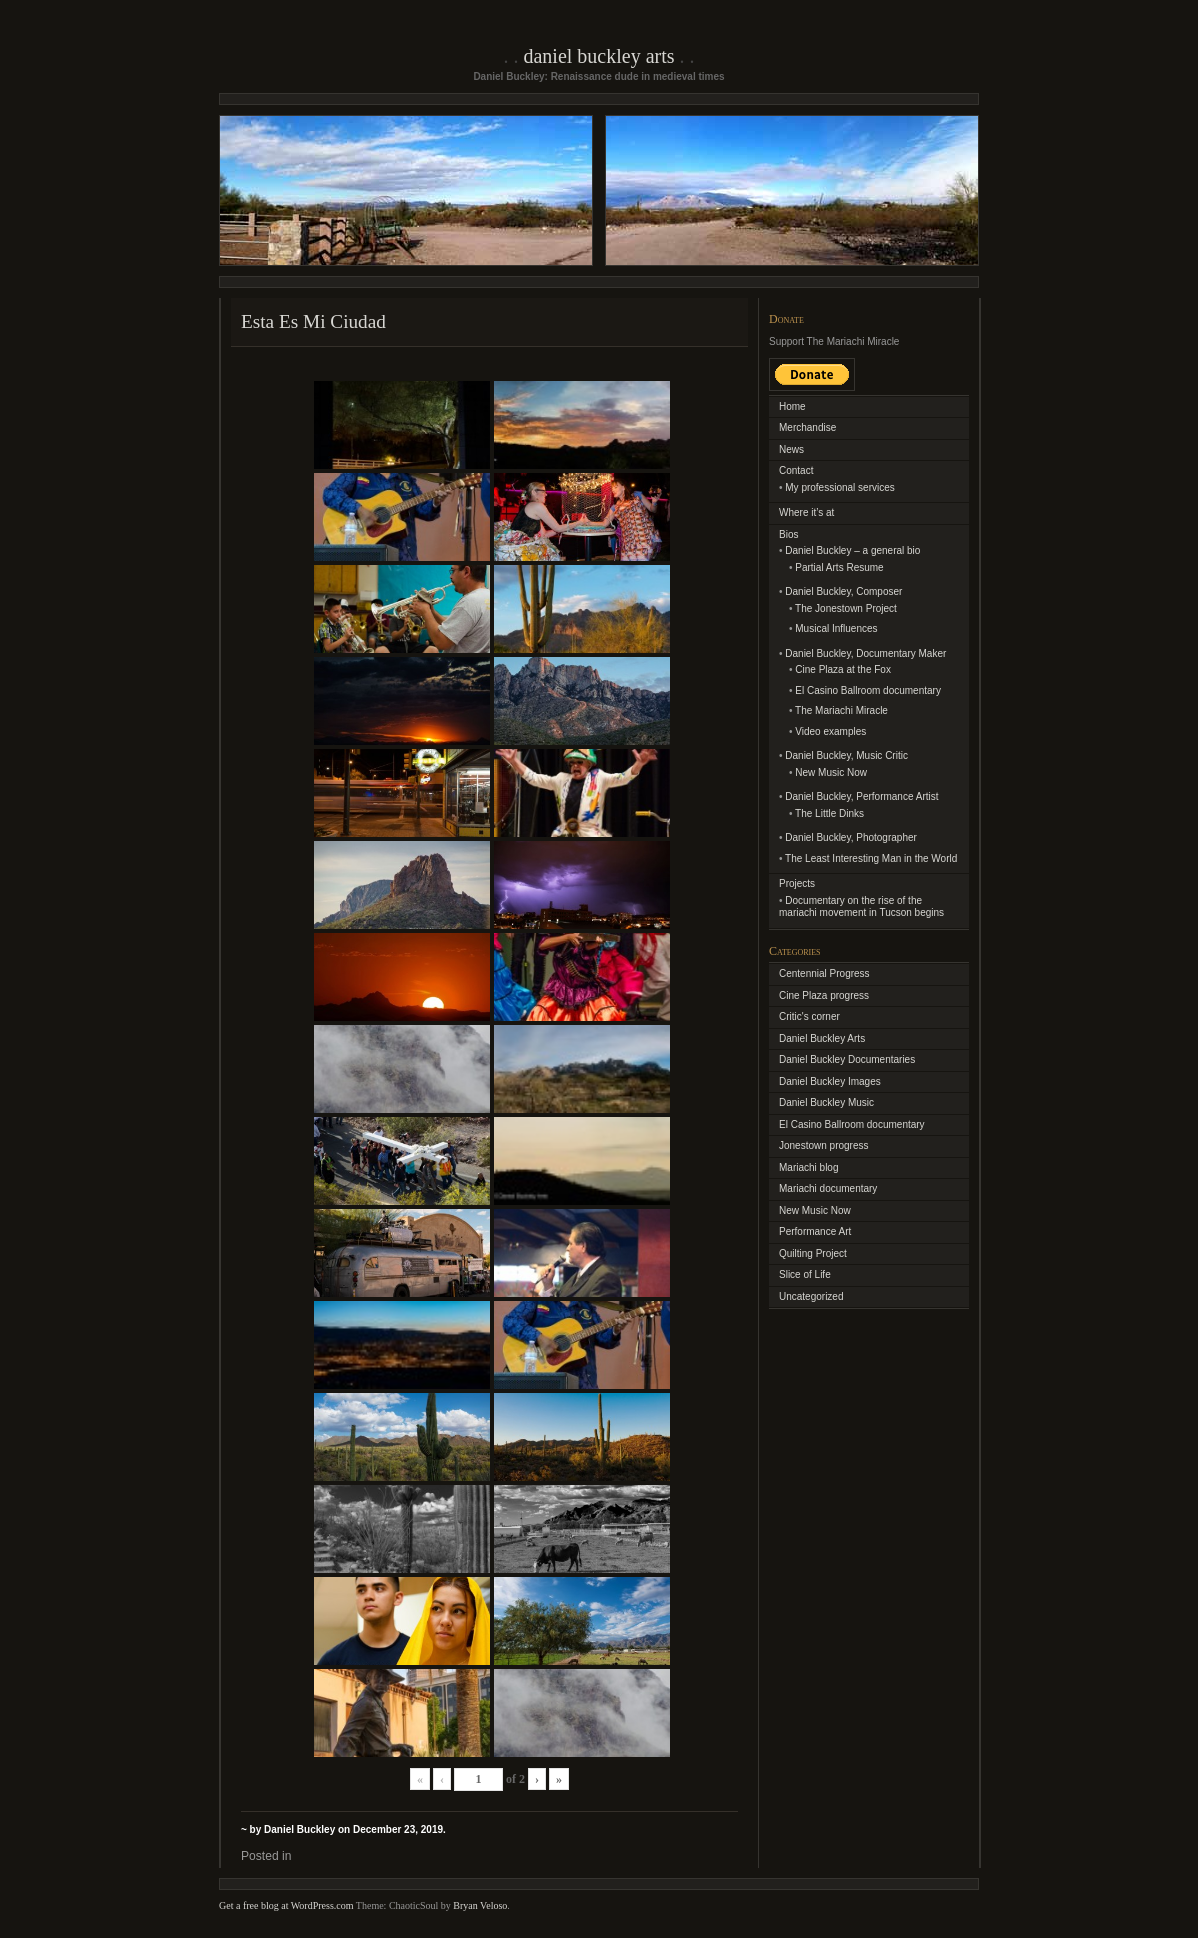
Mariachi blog (808, 1167)
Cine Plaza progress (824, 995)
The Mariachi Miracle (841, 710)
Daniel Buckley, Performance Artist (861, 796)
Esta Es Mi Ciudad (313, 321)
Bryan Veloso (480, 1905)
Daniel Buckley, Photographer (851, 837)
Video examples (830, 731)
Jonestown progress (824, 1145)
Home (792, 406)
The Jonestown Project (846, 608)
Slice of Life (805, 1274)
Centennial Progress (824, 973)
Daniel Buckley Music (826, 1102)
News (791, 449)
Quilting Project (813, 1253)
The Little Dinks (829, 813)
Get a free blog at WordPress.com (286, 1905)
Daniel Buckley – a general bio (852, 550)
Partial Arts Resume (839, 567)
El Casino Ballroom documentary (868, 690)
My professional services (839, 487)
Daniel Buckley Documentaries (847, 1059)
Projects (797, 883)
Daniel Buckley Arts (598, 56)
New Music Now (831, 772)
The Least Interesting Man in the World (871, 858)
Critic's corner (809, 1016)
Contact (796, 470)
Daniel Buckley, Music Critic (846, 755)
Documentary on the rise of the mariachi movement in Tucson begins (861, 907)
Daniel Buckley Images (830, 1081)
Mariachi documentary (828, 1188)
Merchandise (807, 427)
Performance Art (815, 1231)
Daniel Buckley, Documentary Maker (865, 653)
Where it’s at (806, 512)
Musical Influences (836, 628)
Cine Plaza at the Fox (843, 669)
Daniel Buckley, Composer (843, 591)
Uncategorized (811, 1296)
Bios (788, 534)
